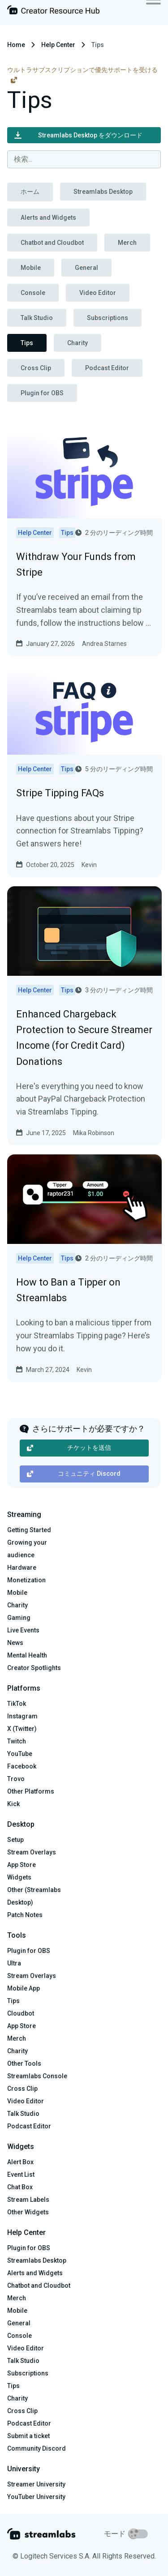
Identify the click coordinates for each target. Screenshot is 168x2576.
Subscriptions (107, 317)
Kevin (89, 864)
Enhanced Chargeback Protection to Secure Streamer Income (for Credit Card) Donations (84, 1037)
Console (33, 292)
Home (16, 44)
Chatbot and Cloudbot (52, 242)
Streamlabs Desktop (103, 191)
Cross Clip (36, 368)
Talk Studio (37, 317)
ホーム (30, 191)
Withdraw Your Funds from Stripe (76, 564)
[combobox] (84, 159)
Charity (77, 342)
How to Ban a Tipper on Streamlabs (68, 1290)
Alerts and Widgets (48, 217)
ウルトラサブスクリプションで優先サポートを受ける (82, 74)
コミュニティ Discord (74, 1473)
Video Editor (97, 292)
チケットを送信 (69, 1447)
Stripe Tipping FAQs (60, 793)
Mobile (31, 267)
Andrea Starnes (104, 643)
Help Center (58, 44)
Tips (27, 342)
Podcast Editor (107, 368)
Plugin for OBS (42, 393)
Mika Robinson (93, 1132)
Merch (127, 242)
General (86, 267)
